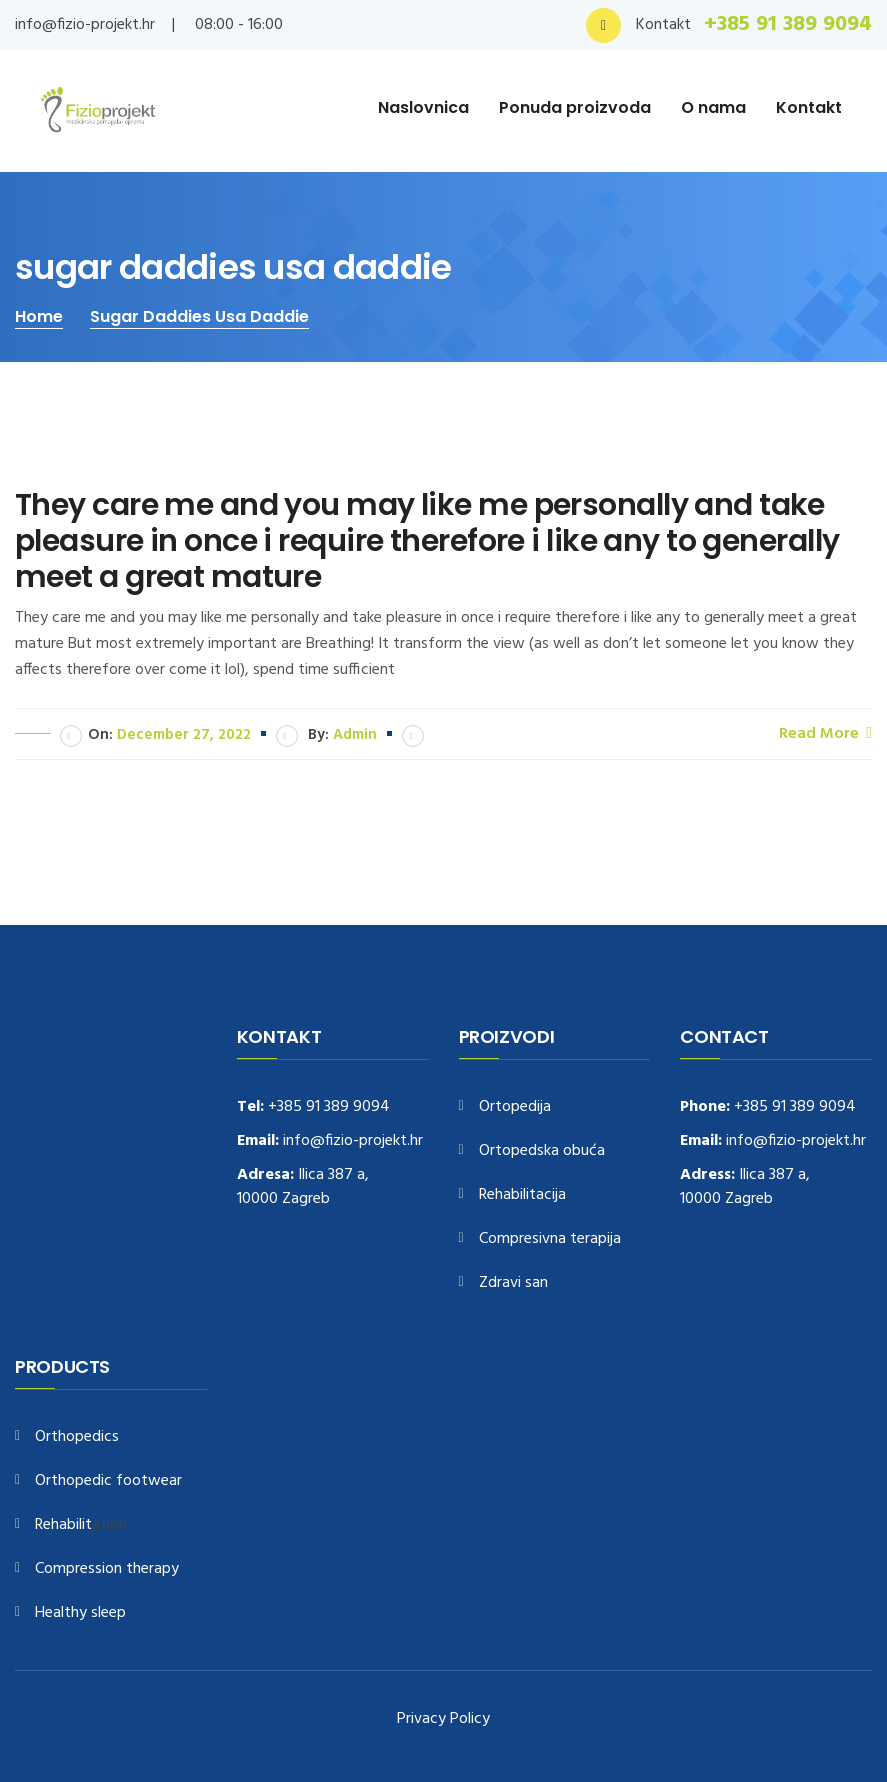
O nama (713, 107)
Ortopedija (515, 1107)
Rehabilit (63, 1525)
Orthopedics (77, 1437)
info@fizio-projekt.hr (85, 25)
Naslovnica (423, 107)
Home (39, 316)
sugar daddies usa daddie (199, 316)
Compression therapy (107, 1569)
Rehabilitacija (522, 1195)
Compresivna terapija (550, 1239)
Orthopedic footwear (108, 1481)
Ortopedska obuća (542, 1151)
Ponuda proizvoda (575, 107)
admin (355, 735)
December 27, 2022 (184, 735)
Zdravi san (513, 1283)
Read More (825, 733)
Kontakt (809, 107)
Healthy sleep (80, 1613)
